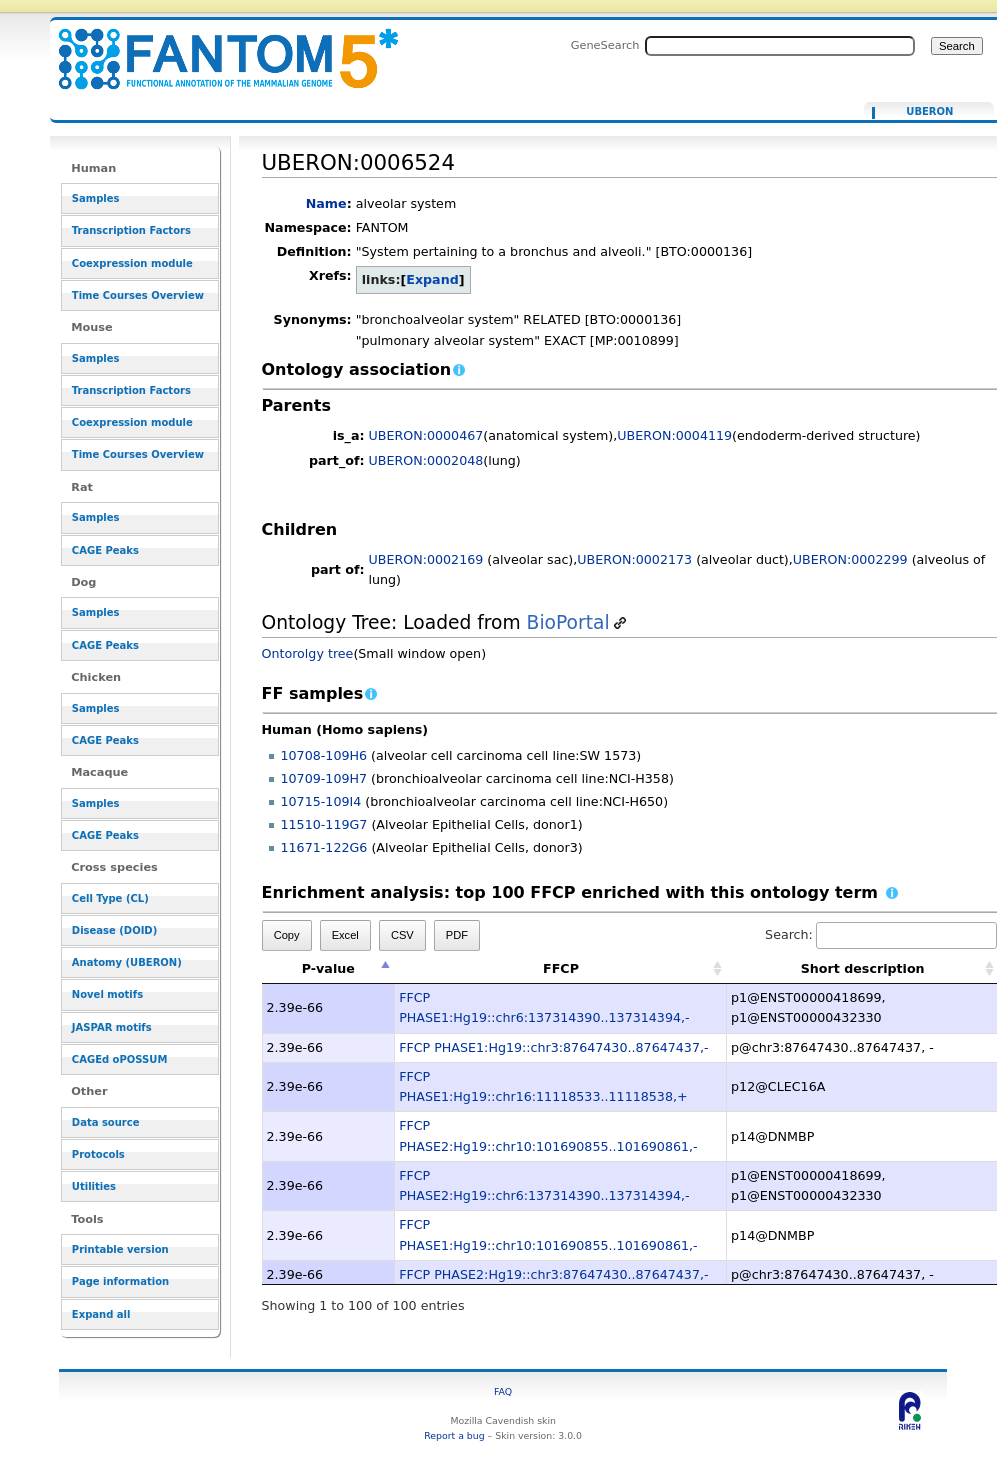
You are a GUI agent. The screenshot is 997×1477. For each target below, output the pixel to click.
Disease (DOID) (114, 930)
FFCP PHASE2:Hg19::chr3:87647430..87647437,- (553, 1274)
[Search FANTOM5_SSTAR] (780, 46)
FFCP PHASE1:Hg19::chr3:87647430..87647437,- (553, 1047)
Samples (96, 198)
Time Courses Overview (138, 295)
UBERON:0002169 (426, 559)
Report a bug (454, 1435)
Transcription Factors (131, 230)
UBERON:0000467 (426, 435)
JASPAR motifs (112, 1027)
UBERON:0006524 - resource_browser (216, 47)
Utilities (94, 1186)
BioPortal (568, 622)
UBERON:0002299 (850, 559)
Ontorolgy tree (308, 653)
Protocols (98, 1154)
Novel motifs (107, 994)
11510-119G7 (324, 824)
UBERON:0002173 (634, 559)
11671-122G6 (324, 847)
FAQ (503, 1391)
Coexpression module (132, 263)
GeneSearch (605, 45)
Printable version (120, 1249)
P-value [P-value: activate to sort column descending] (328, 968)
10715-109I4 (321, 801)
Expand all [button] (101, 1314)
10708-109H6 (324, 755)
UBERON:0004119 (674, 435)
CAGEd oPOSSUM (119, 1059)
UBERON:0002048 (426, 460)
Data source (106, 1122)
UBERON (929, 112)
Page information (120, 1281)
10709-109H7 (324, 778)
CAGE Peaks (105, 550)
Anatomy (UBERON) (127, 962)
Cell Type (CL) (110, 898)
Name (326, 203)
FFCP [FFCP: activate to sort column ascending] (561, 968)
